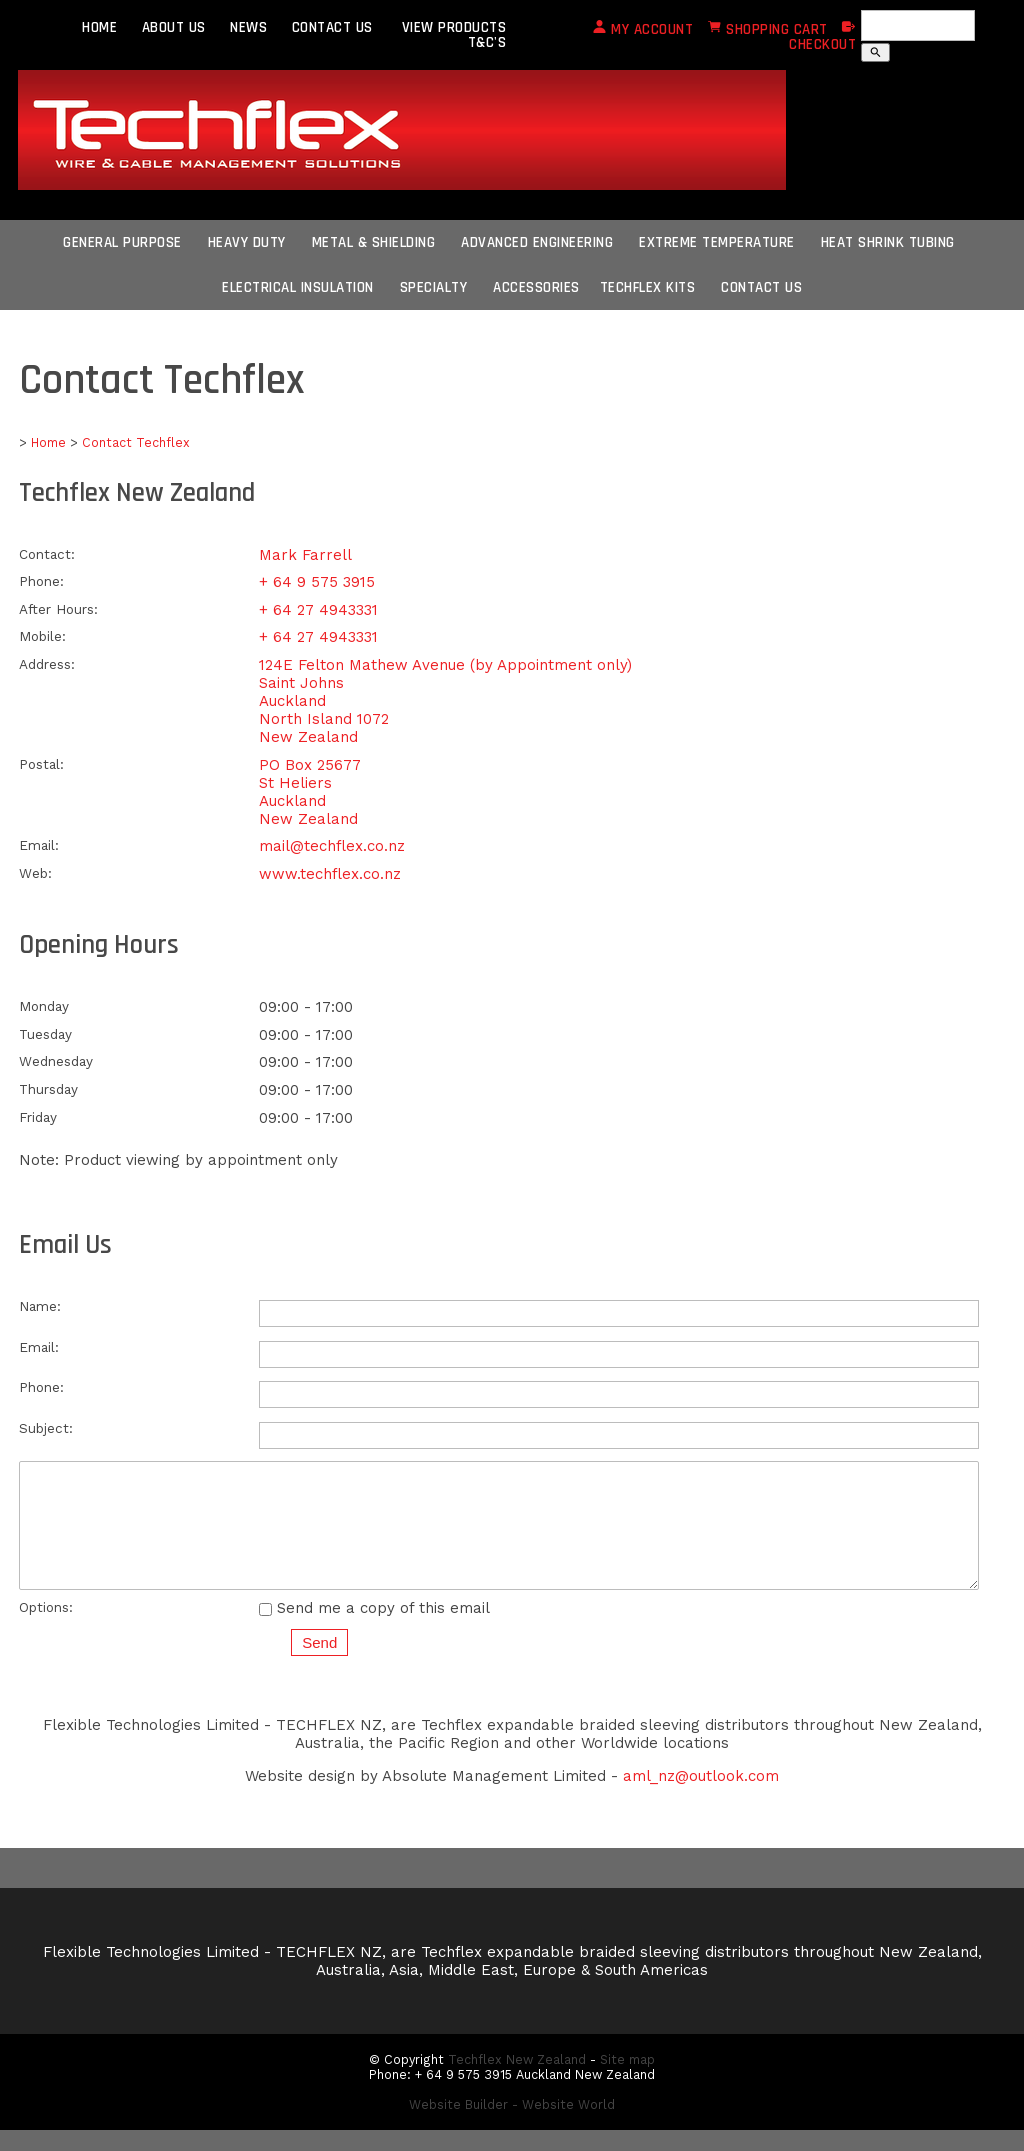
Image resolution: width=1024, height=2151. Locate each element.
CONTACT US (332, 27)
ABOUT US (174, 27)
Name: (40, 1306)
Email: (39, 845)
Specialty (434, 287)
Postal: (41, 764)
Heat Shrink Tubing (888, 242)
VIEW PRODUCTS (454, 27)
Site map (627, 2080)
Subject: (46, 1428)
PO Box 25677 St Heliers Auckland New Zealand (310, 792)
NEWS (248, 27)
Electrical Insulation (298, 287)
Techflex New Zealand (517, 2080)
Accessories (536, 287)
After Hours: (58, 609)
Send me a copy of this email (374, 1629)
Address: (47, 664)
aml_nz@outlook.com (701, 1797)
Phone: (41, 581)
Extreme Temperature (717, 242)
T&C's (487, 42)
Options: (46, 1628)
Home (48, 442)
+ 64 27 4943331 (318, 610)
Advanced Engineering (537, 242)
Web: (35, 873)
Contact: (47, 554)
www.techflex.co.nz (330, 874)
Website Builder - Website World (512, 2125)
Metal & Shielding (374, 242)
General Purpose (122, 242)
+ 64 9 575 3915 (317, 582)
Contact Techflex (136, 442)
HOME (99, 27)
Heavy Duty (247, 242)
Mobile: (42, 636)
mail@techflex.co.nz (332, 846)
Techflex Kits (648, 287)
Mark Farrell (305, 555)
